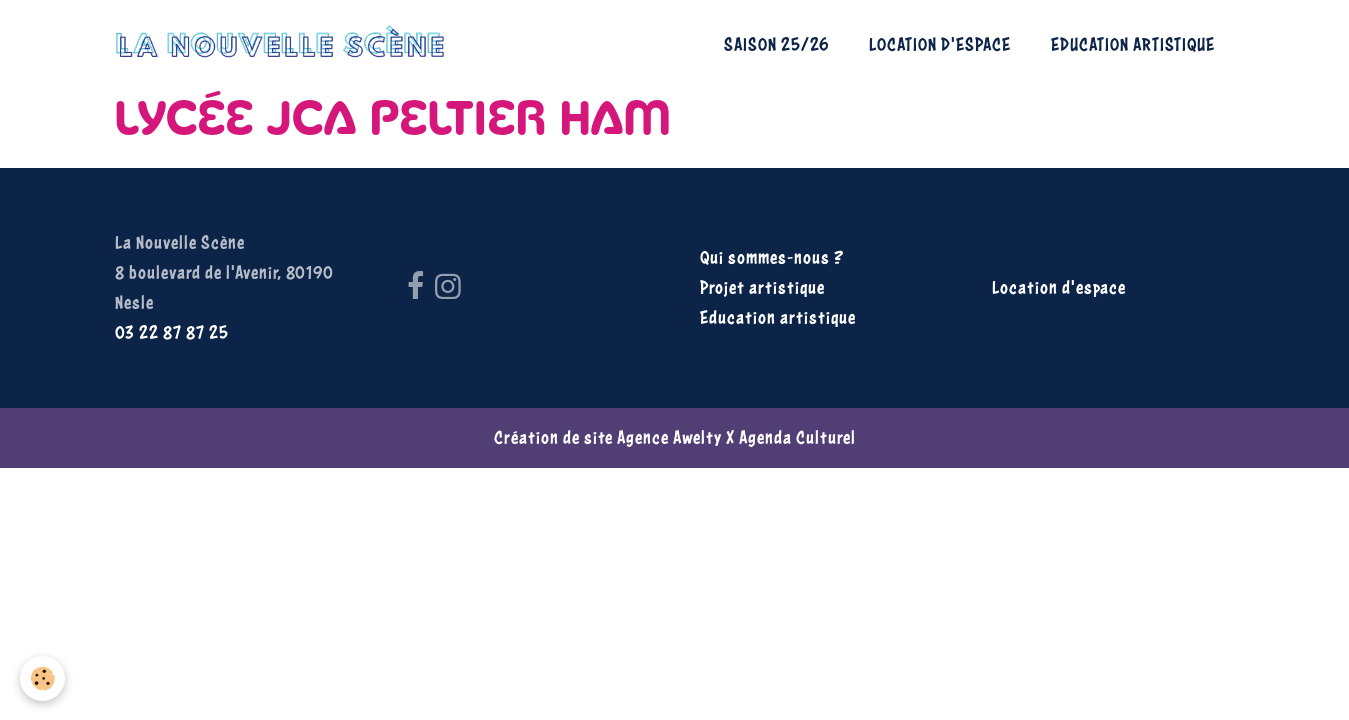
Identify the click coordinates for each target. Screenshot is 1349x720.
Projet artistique (762, 287)
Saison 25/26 (776, 44)
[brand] (285, 45)
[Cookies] (42, 678)
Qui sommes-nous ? (772, 257)
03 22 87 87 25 (172, 332)
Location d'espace (940, 44)
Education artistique (1133, 44)
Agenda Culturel (797, 437)
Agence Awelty (669, 437)
